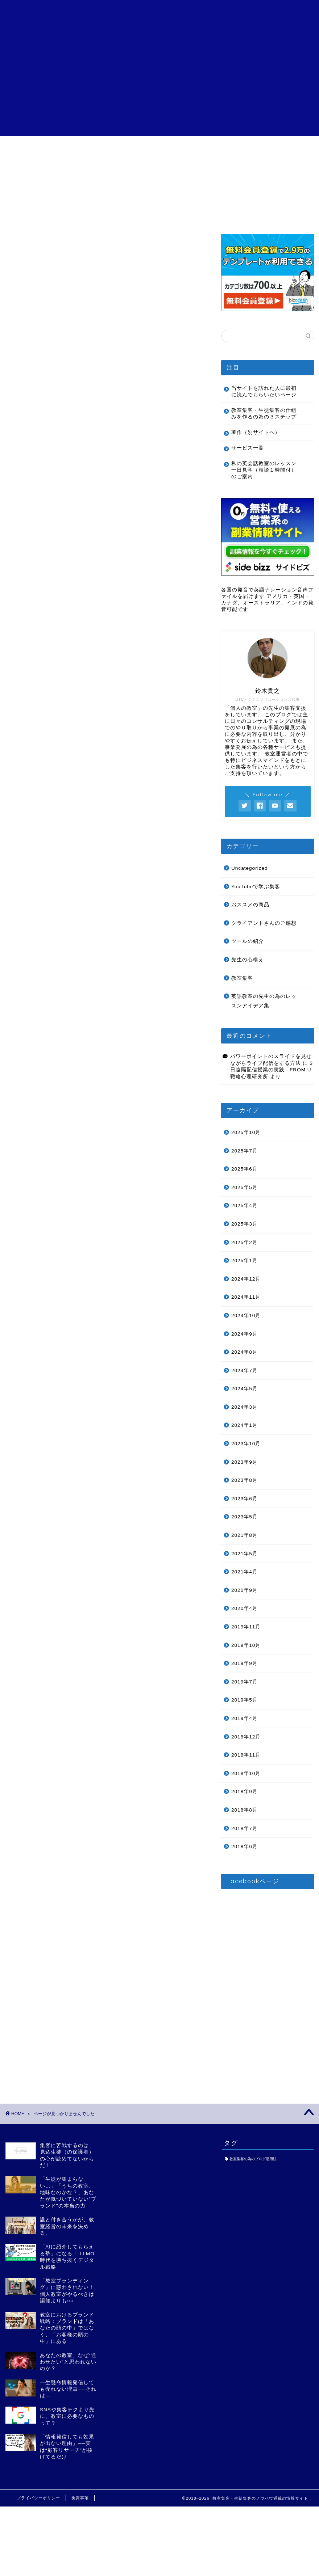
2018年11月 (246, 1755)
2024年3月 (244, 1407)
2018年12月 (246, 1737)
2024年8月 (244, 1352)
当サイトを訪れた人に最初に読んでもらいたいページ (264, 391)
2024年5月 (244, 1388)
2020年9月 (244, 1590)
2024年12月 (246, 1279)
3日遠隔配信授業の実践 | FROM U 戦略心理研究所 (271, 1070)
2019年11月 (246, 1627)
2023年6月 (244, 1498)
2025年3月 (244, 1224)
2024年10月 (246, 1315)
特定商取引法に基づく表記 (220, 151)
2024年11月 (246, 1297)
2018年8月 (244, 1810)
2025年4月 (244, 1205)
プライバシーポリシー (38, 2498)
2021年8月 (244, 1535)
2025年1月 (244, 1260)
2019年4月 (244, 1718)
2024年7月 (244, 1370)
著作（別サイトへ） (255, 432)
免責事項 (80, 2498)
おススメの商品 (52, 547)
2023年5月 (244, 1516)
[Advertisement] (159, 85)
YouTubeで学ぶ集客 (58, 537)
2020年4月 (244, 1608)
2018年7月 (244, 1828)
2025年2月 (244, 1242)
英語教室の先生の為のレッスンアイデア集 (91, 599)
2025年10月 (246, 1132)
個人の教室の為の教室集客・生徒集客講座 (159, 14)
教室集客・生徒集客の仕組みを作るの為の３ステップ (264, 414)
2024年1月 (244, 1425)
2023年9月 (244, 1462)
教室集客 (42, 589)
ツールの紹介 (48, 568)
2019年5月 (244, 1700)
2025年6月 (244, 1169)
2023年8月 (244, 1480)
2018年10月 (246, 1773)
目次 (38, 149)
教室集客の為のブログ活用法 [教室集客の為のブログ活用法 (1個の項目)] (253, 2159)
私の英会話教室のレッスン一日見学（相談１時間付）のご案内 (264, 470)
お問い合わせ (281, 149)
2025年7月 (244, 1151)
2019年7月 (244, 1682)
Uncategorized (51, 527)
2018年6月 (244, 1846)
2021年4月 (244, 1571)
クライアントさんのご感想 (159, 151)
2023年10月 (246, 1443)
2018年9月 (244, 1791)
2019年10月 (246, 1645)
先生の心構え (48, 579)
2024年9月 (244, 1334)
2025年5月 (244, 1187)
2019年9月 (244, 1663)
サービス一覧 (98, 149)
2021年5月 (244, 1553)
